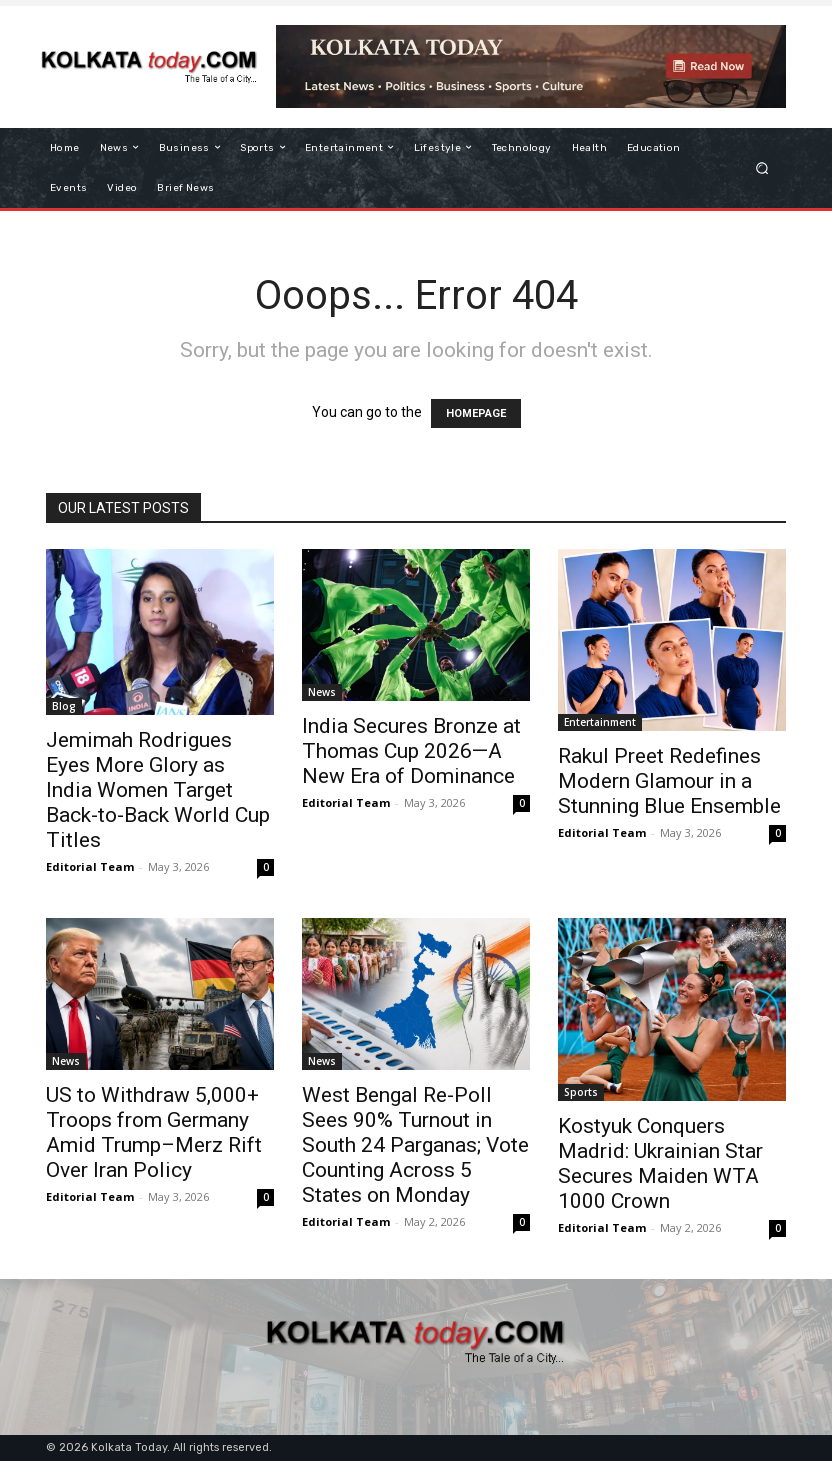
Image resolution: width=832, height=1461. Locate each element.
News (322, 692)
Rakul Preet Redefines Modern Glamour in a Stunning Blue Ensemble (669, 781)
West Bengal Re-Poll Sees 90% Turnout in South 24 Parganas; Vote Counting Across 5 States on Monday (415, 1145)
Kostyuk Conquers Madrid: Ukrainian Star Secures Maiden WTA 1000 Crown (660, 1163)
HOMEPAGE (476, 413)
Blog (64, 706)
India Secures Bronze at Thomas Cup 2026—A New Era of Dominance (411, 751)
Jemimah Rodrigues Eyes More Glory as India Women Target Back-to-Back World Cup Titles (158, 790)
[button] (762, 167)
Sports (581, 1092)
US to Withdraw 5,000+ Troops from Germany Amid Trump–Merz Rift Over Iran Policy (154, 1132)
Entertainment (600, 722)
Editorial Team (90, 866)
